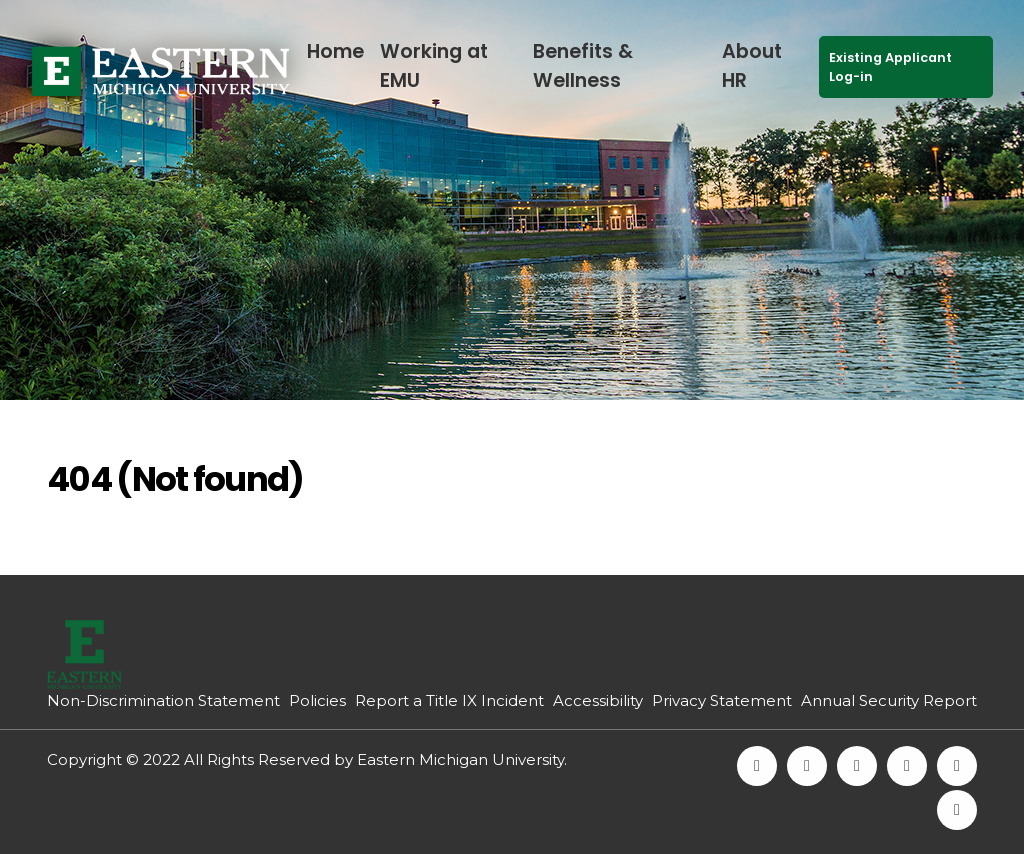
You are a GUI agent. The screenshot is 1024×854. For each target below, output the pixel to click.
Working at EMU (434, 66)
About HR (752, 66)
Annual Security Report (889, 700)
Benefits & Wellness (583, 66)
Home (335, 51)
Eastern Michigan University (460, 759)
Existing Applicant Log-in (890, 67)
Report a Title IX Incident (449, 700)
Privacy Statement (722, 700)
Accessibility (598, 700)
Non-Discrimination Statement (163, 700)
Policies (317, 700)
